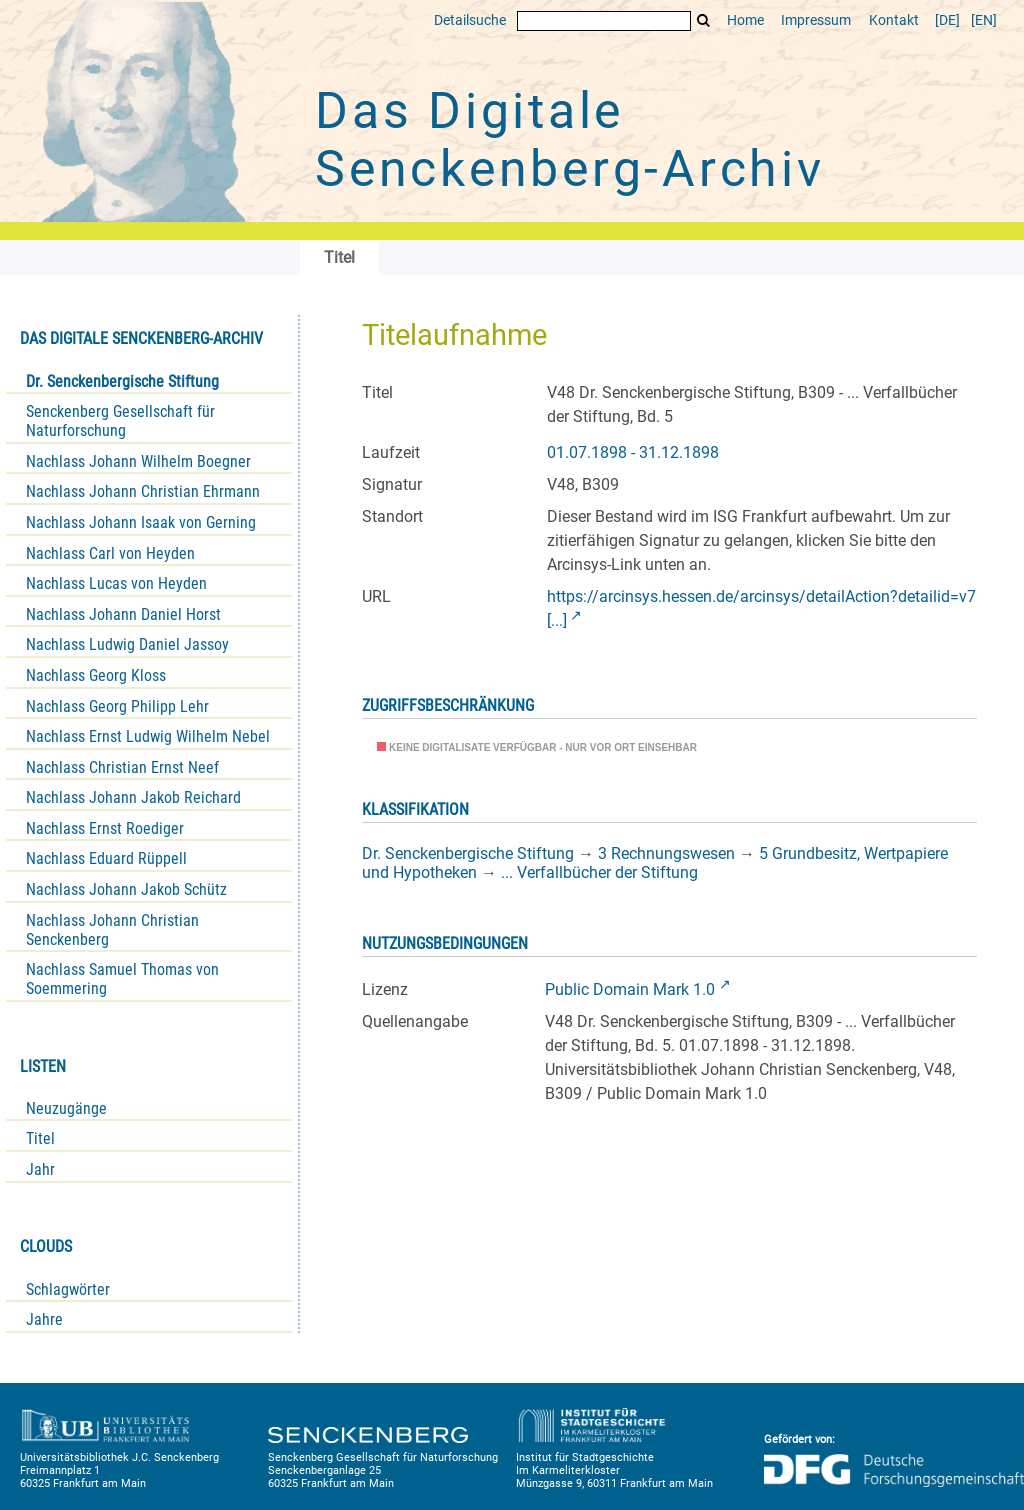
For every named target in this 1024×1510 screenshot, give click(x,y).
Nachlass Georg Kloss (96, 675)
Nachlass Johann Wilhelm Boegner (138, 461)
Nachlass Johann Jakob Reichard (133, 797)
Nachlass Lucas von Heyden (116, 583)
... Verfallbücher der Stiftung (599, 872)
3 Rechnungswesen (666, 853)
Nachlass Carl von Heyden (110, 553)
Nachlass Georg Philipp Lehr (117, 706)
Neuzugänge (66, 1108)
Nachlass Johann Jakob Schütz (126, 889)
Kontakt (894, 20)
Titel (40, 1138)
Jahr (40, 1169)
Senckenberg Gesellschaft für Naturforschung (120, 421)
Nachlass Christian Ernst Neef (122, 767)
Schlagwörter (68, 1289)
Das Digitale (570, 140)
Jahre (44, 1319)
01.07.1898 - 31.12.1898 (633, 452)
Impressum (816, 20)
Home (745, 20)
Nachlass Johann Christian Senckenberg (112, 930)
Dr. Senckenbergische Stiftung (122, 381)
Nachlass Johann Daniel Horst (123, 614)
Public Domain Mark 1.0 (630, 989)
